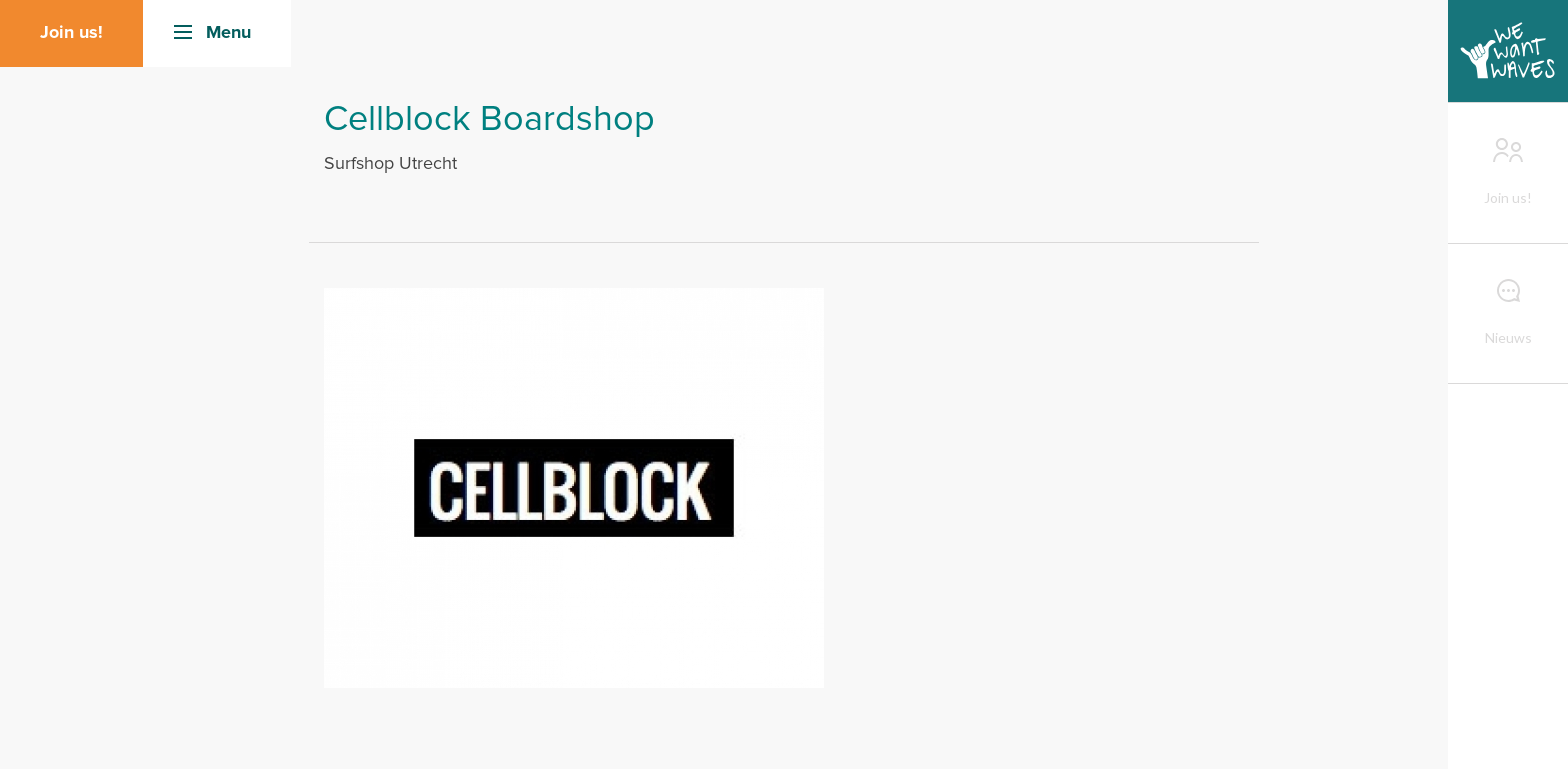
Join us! (71, 33)
